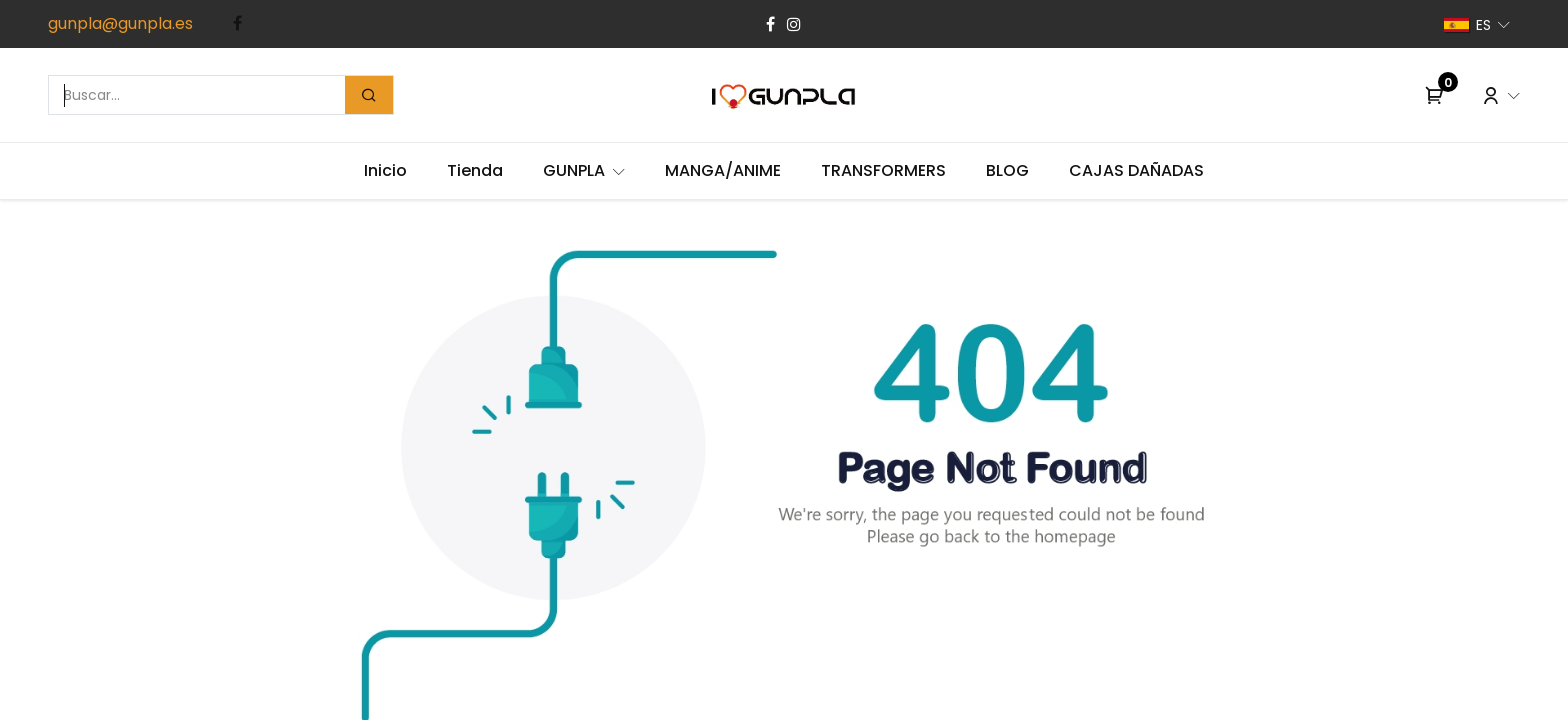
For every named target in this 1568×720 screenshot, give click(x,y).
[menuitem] (385, 171)
